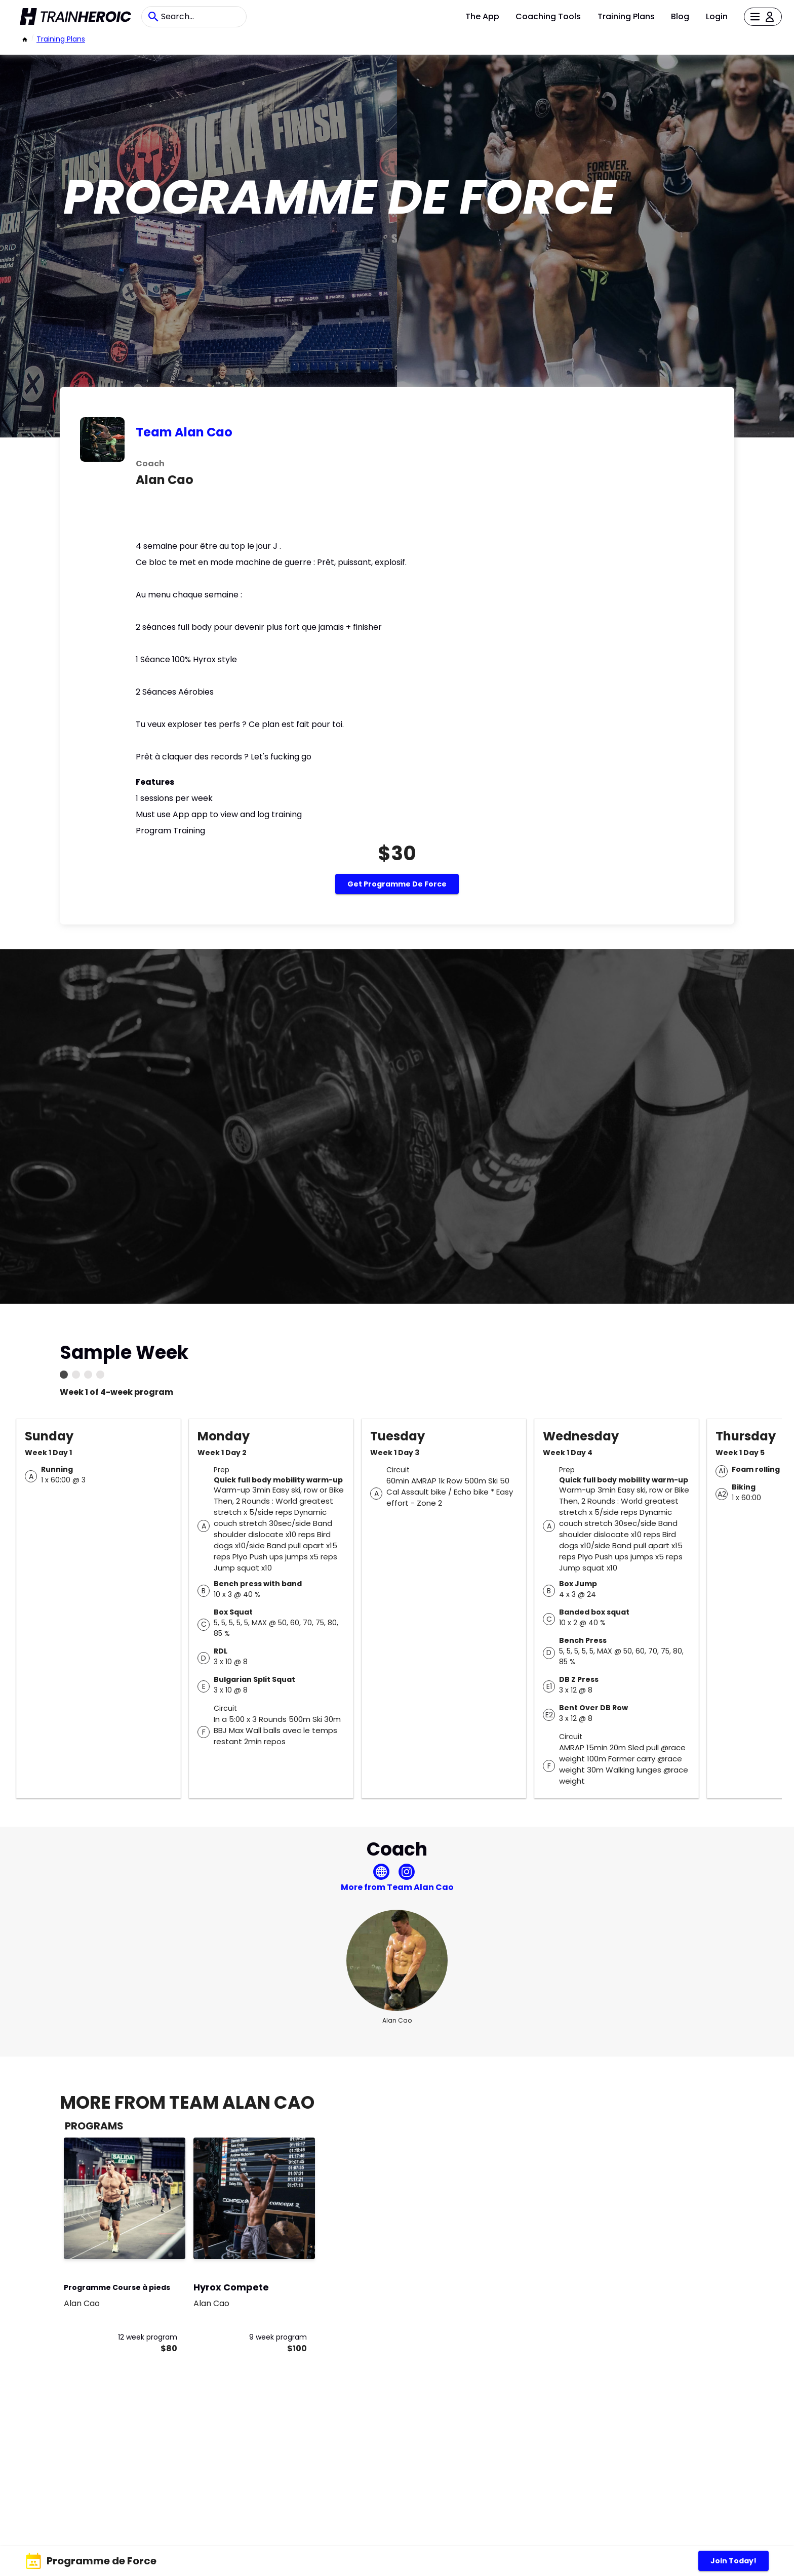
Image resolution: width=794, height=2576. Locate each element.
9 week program (278, 2337)
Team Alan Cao (184, 432)
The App (482, 16)
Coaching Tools (548, 16)
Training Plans (626, 16)
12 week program (147, 2337)
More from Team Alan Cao (397, 1887)
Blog (680, 16)
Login (717, 16)
